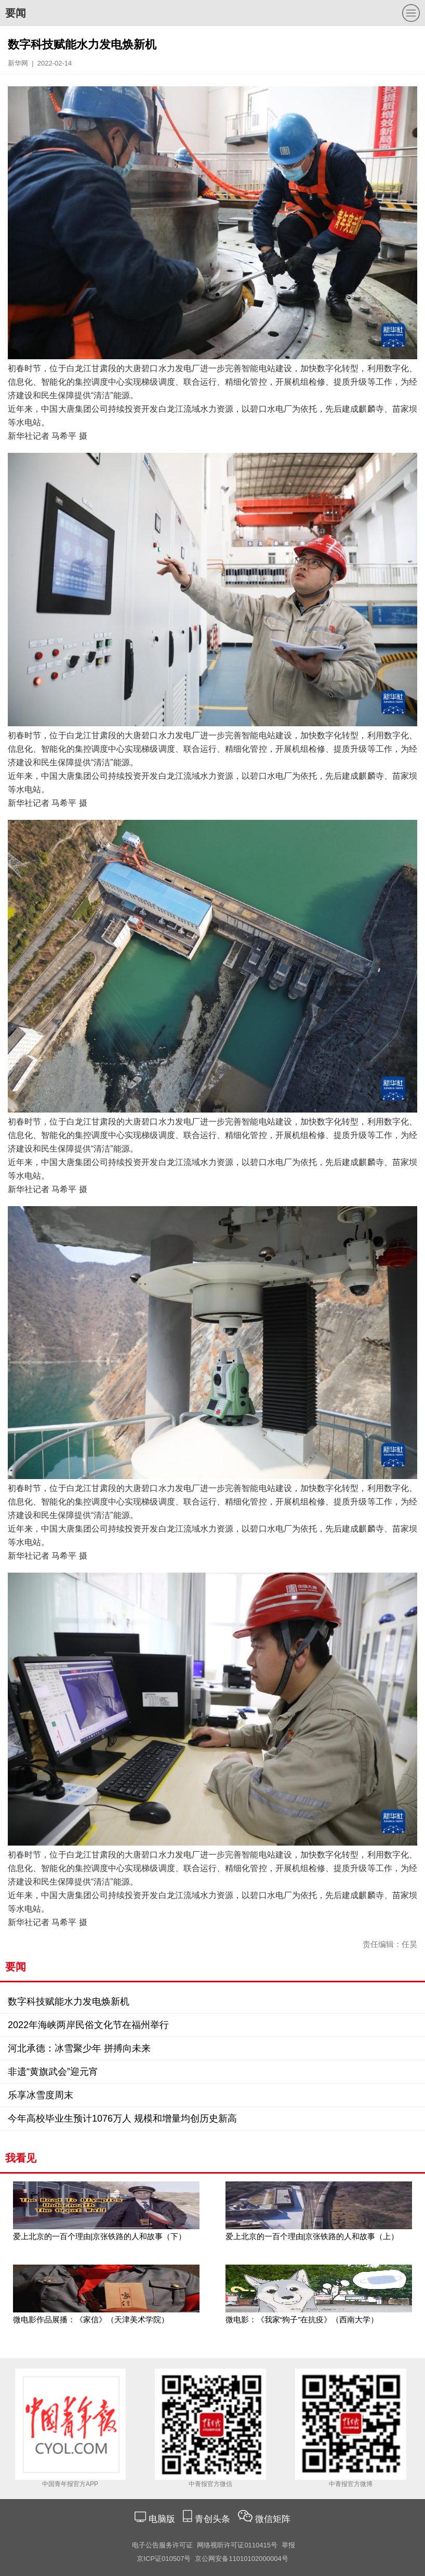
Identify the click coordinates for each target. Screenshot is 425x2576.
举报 (288, 2545)
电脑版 (161, 2519)
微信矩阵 (272, 2519)
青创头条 (214, 2519)
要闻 (15, 13)
